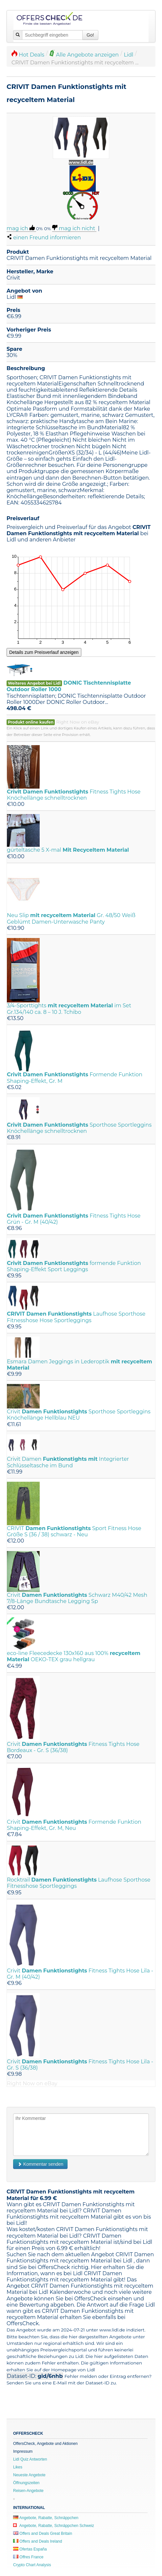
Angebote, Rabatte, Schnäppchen (45, 2518)
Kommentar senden (40, 2164)
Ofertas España (30, 2549)
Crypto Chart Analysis (32, 2565)
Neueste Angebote (29, 2475)
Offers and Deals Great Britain (42, 2533)
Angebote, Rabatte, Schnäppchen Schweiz (53, 2525)
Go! (90, 35)
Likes (17, 2467)
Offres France (28, 2557)
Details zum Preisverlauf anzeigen (44, 652)
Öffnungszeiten (26, 2483)
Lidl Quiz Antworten (30, 2459)
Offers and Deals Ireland (37, 2541)
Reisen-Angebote (28, 2490)
